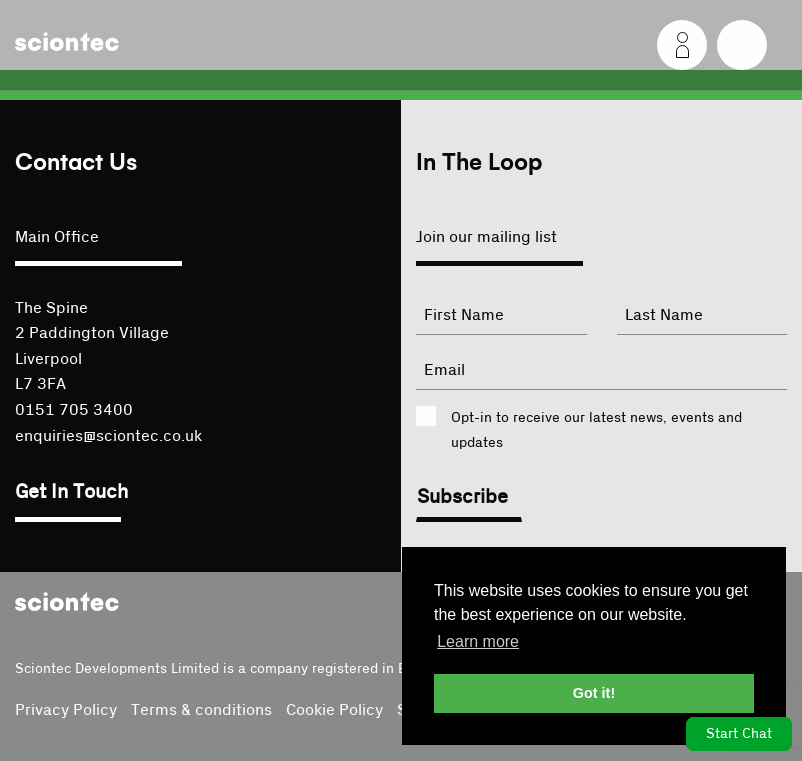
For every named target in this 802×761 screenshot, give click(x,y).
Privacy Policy (66, 710)
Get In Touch (71, 492)
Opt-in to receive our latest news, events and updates (596, 430)
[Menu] (742, 45)
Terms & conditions (201, 710)
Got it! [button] (594, 693)
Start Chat (739, 734)
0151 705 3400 (74, 410)
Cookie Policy (334, 710)
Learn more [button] (478, 641)
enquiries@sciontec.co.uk (108, 436)
